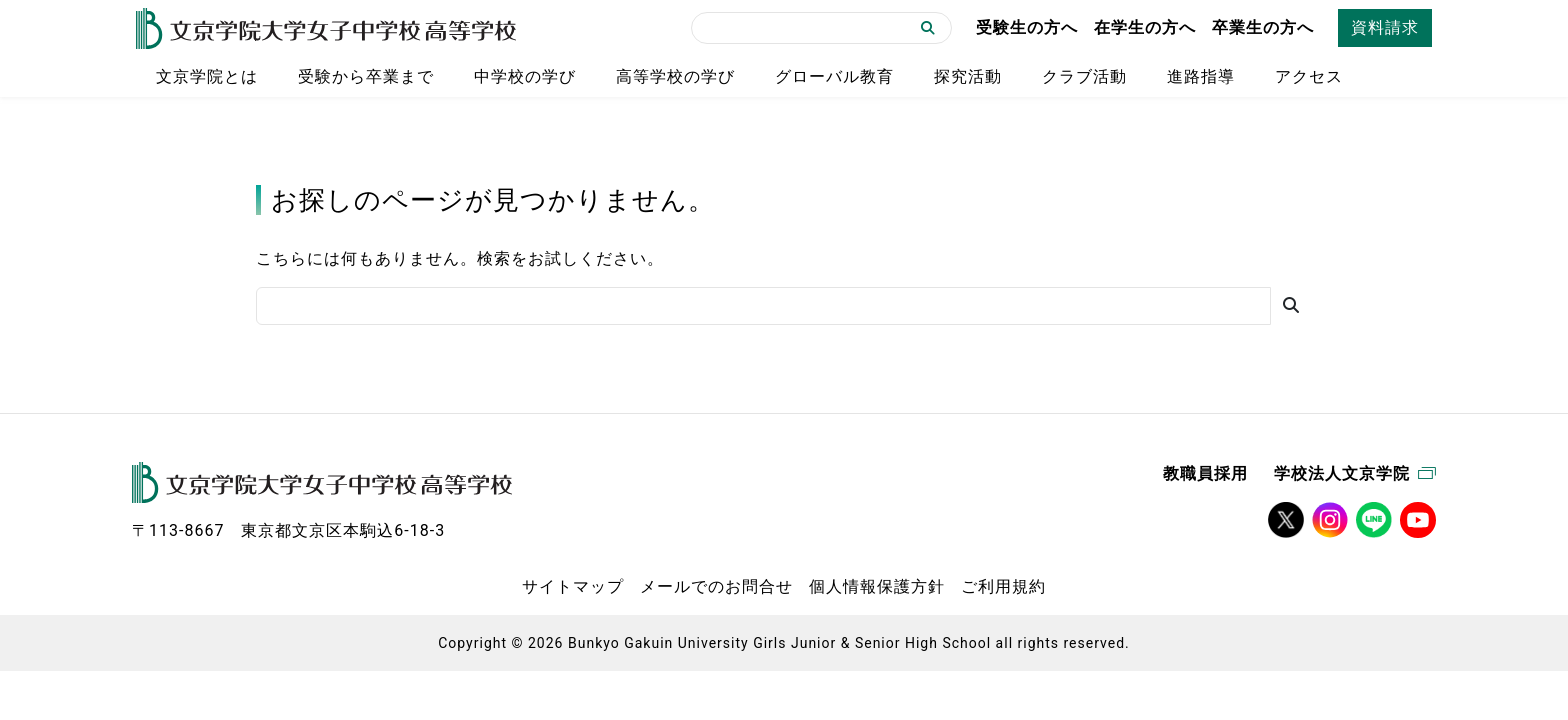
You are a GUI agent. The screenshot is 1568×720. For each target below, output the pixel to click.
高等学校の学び (675, 76)
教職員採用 (1205, 473)
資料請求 (1385, 27)
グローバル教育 (834, 76)
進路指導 (1201, 76)
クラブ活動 (1084, 76)
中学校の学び (525, 76)
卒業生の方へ (1263, 27)
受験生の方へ (1027, 27)
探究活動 (968, 76)
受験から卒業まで (366, 76)
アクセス (1309, 76)
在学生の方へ (1145, 27)
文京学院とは (207, 76)
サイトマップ (573, 586)
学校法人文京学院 (1355, 473)
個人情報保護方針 (877, 586)
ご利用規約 (1003, 586)
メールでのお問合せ (716, 586)
